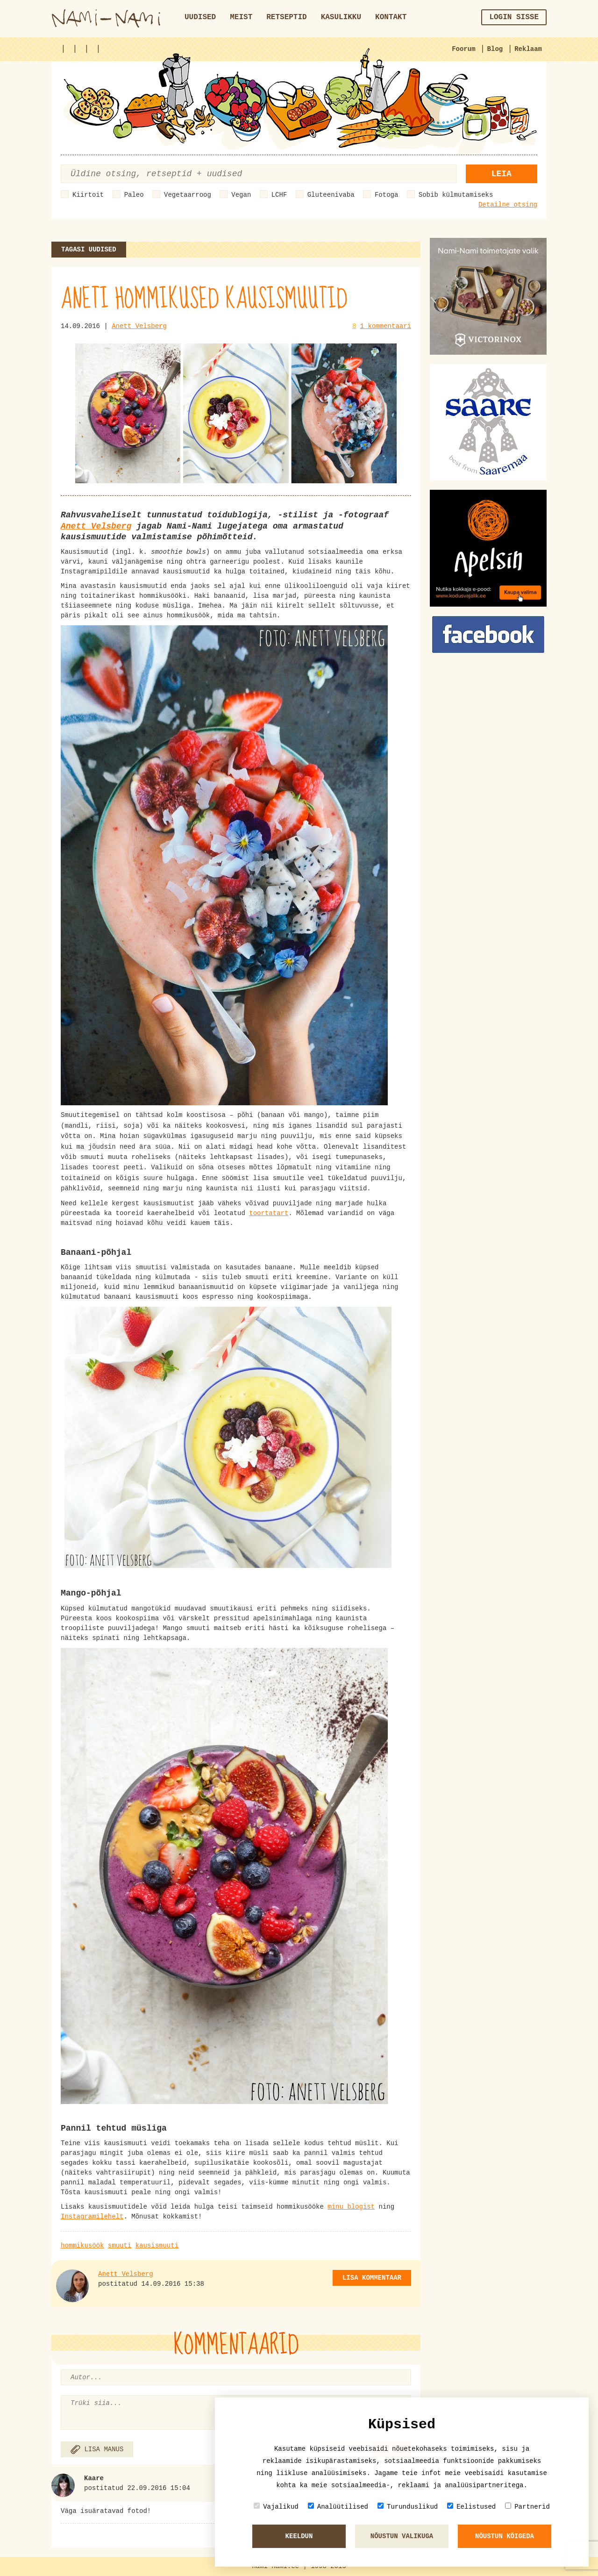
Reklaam (528, 49)
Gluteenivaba (331, 195)
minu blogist (351, 2207)
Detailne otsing (507, 204)
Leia (501, 174)
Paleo (134, 195)
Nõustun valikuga (401, 2536)
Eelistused (471, 2507)
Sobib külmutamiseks (456, 195)
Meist (241, 17)
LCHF (279, 195)
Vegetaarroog (187, 195)
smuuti (119, 2245)
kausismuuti (156, 2245)
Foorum (463, 49)
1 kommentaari (385, 326)
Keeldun (299, 2536)
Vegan (241, 195)
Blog (495, 49)
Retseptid (286, 17)
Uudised (200, 17)
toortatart (268, 1213)
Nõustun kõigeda (504, 2536)
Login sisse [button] (514, 17)
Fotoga (386, 195)
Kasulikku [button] (341, 17)
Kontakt (390, 17)
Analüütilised (338, 2507)
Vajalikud (276, 2507)
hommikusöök (82, 2245)
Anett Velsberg (139, 326)
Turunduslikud (407, 2507)
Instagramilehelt (92, 2216)
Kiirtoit (88, 195)
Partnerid (527, 2507)
